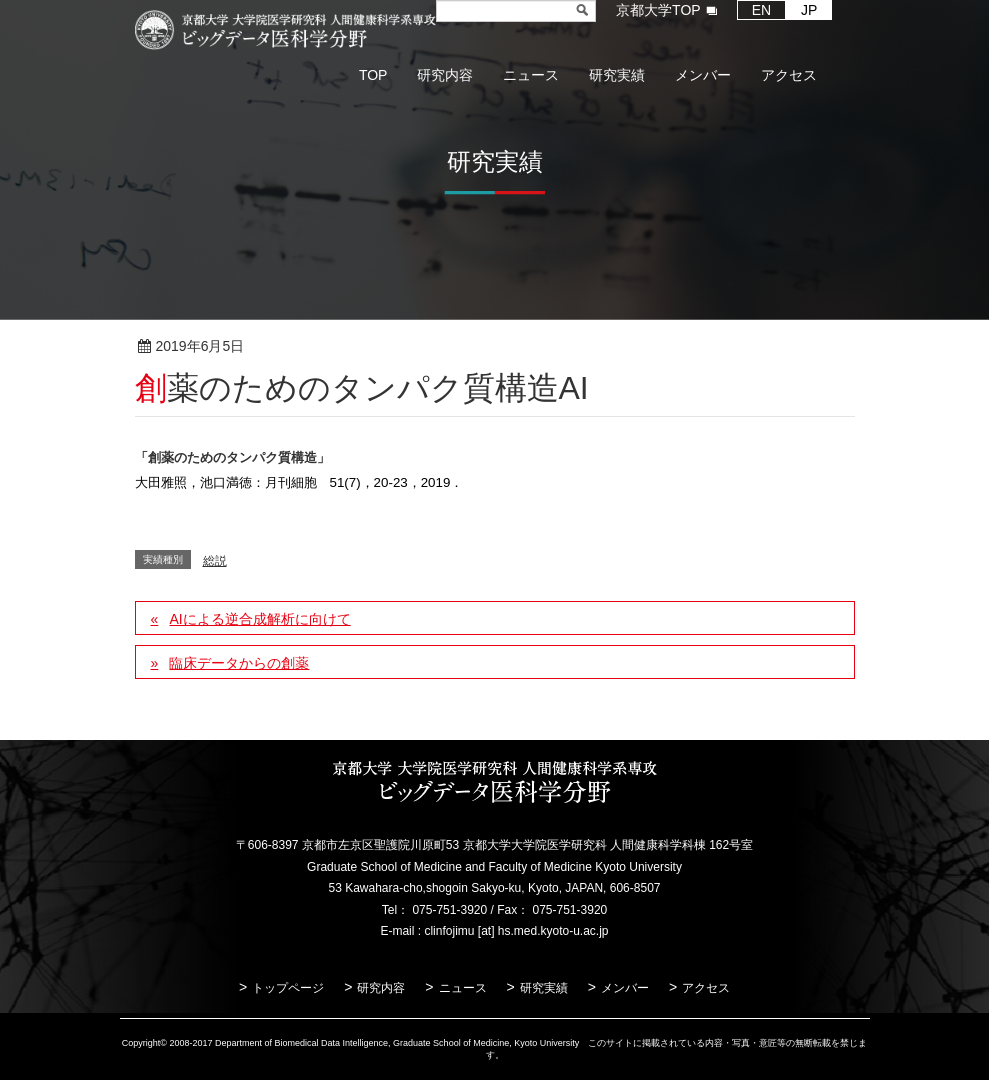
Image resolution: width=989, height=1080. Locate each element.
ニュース (463, 988)
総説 (309, 347)
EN (761, 10)
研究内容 (381, 988)
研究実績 (544, 988)
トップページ (288, 988)
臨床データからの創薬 (239, 663)
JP (809, 10)
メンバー (625, 988)
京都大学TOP (658, 10)
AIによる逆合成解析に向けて (259, 619)
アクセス (706, 988)
